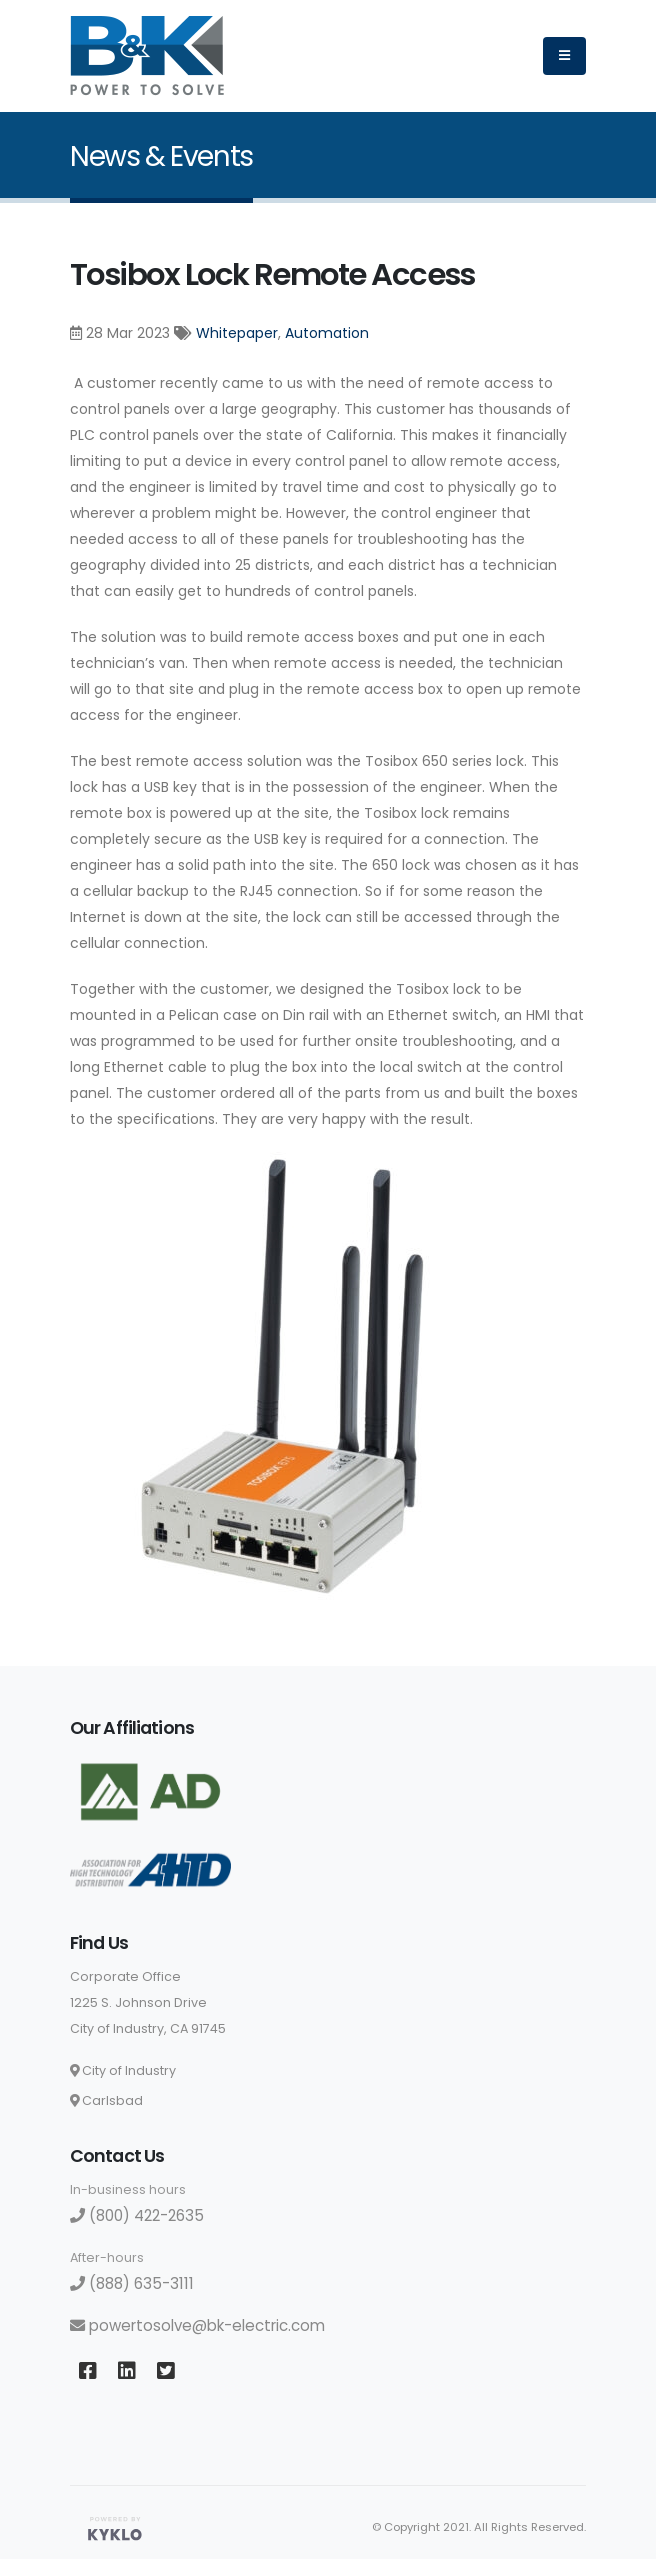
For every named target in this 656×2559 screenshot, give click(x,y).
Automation (327, 333)
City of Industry (123, 2070)
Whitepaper (237, 333)
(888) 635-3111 (132, 2283)
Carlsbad (106, 2100)
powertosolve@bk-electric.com (197, 2325)
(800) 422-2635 (137, 2215)
